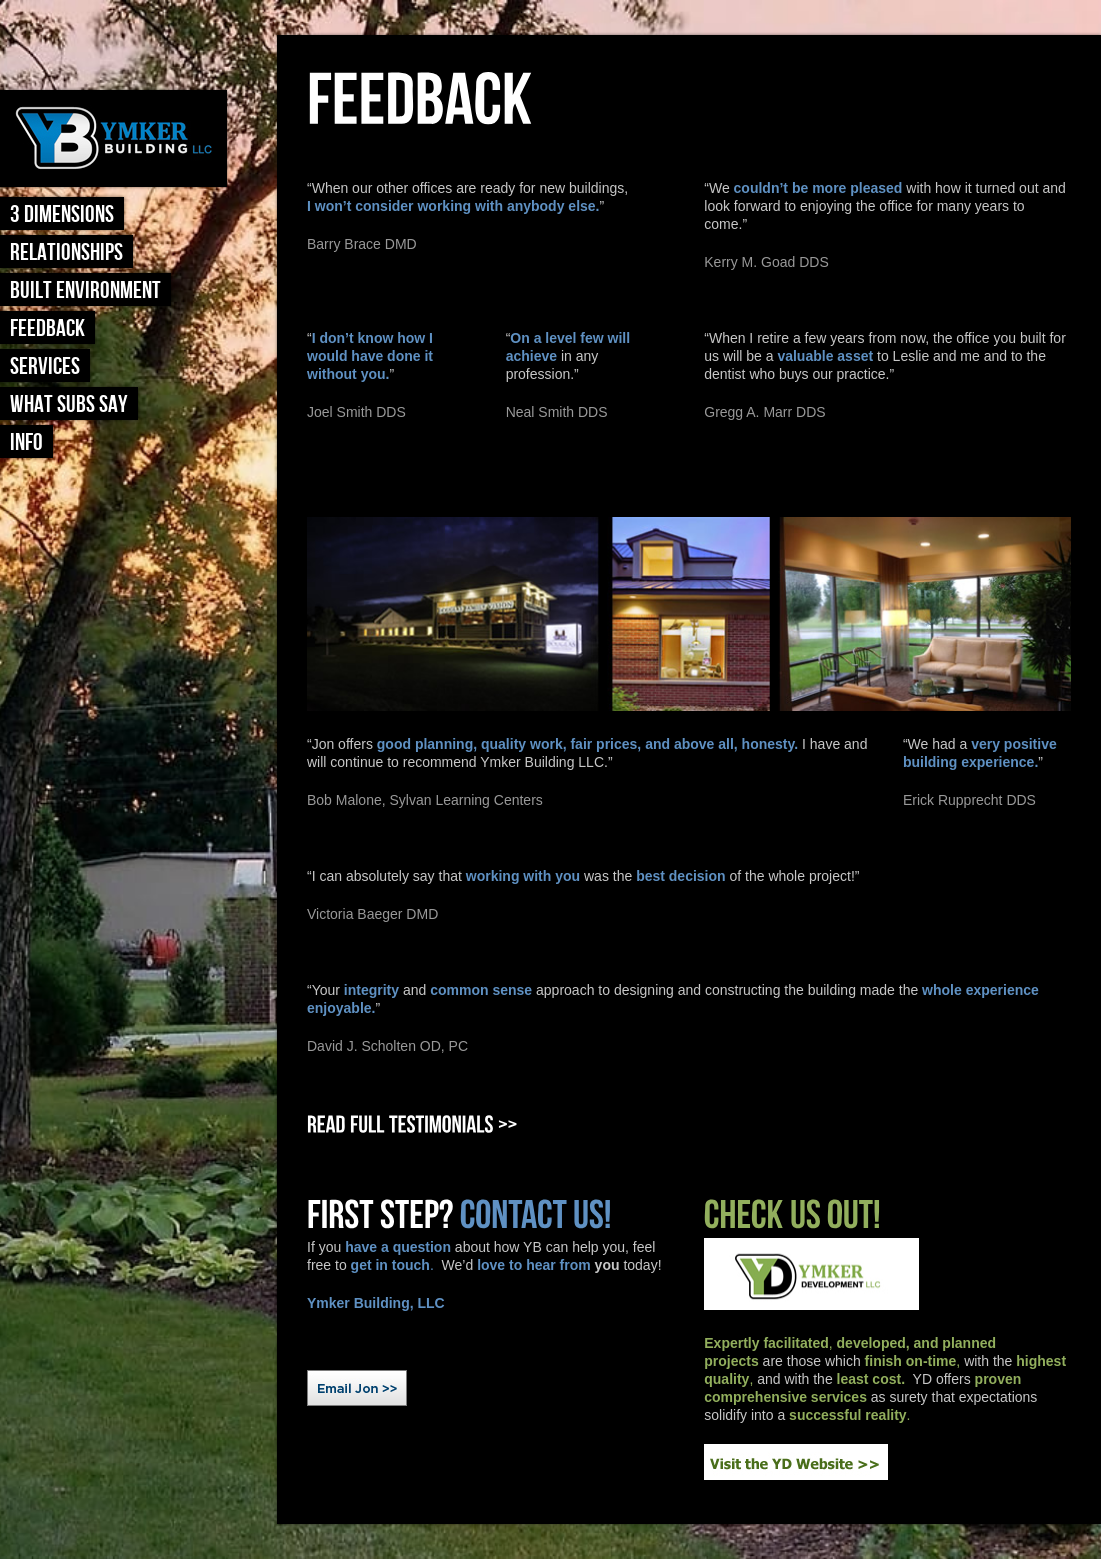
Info (26, 442)
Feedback (47, 328)
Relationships (66, 252)
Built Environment (85, 290)
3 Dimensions (62, 214)
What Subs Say (69, 404)
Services (45, 366)
